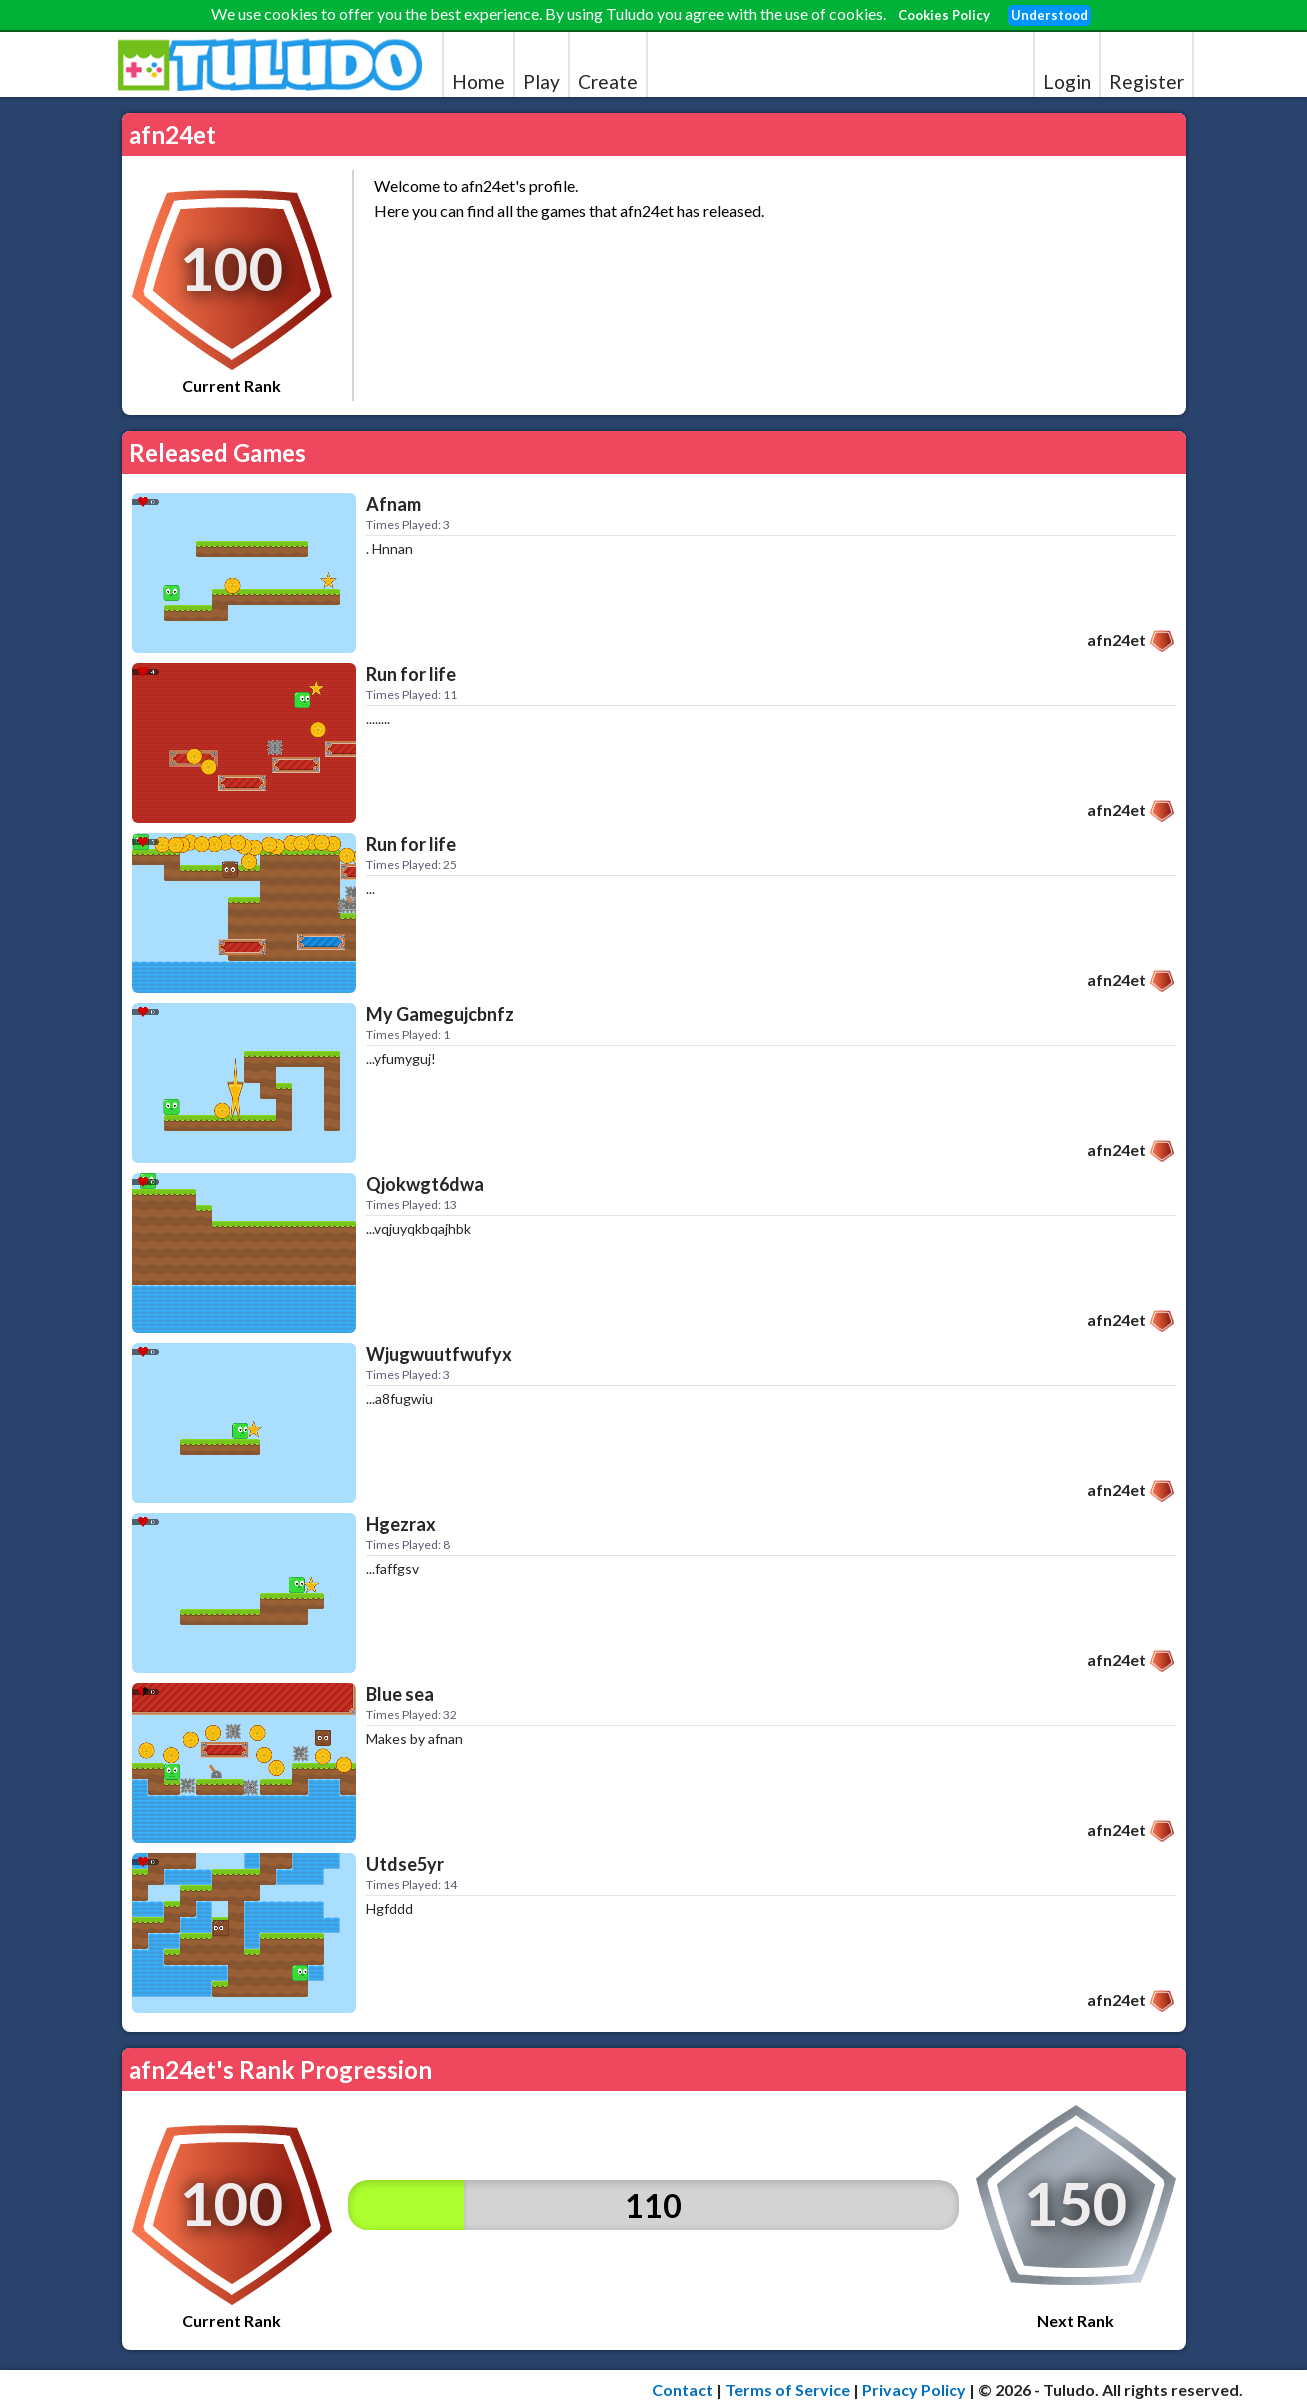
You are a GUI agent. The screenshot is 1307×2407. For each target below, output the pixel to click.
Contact (682, 2389)
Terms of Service (787, 2389)
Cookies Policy (944, 15)
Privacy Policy (914, 2389)
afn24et (1116, 639)
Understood (1049, 15)
